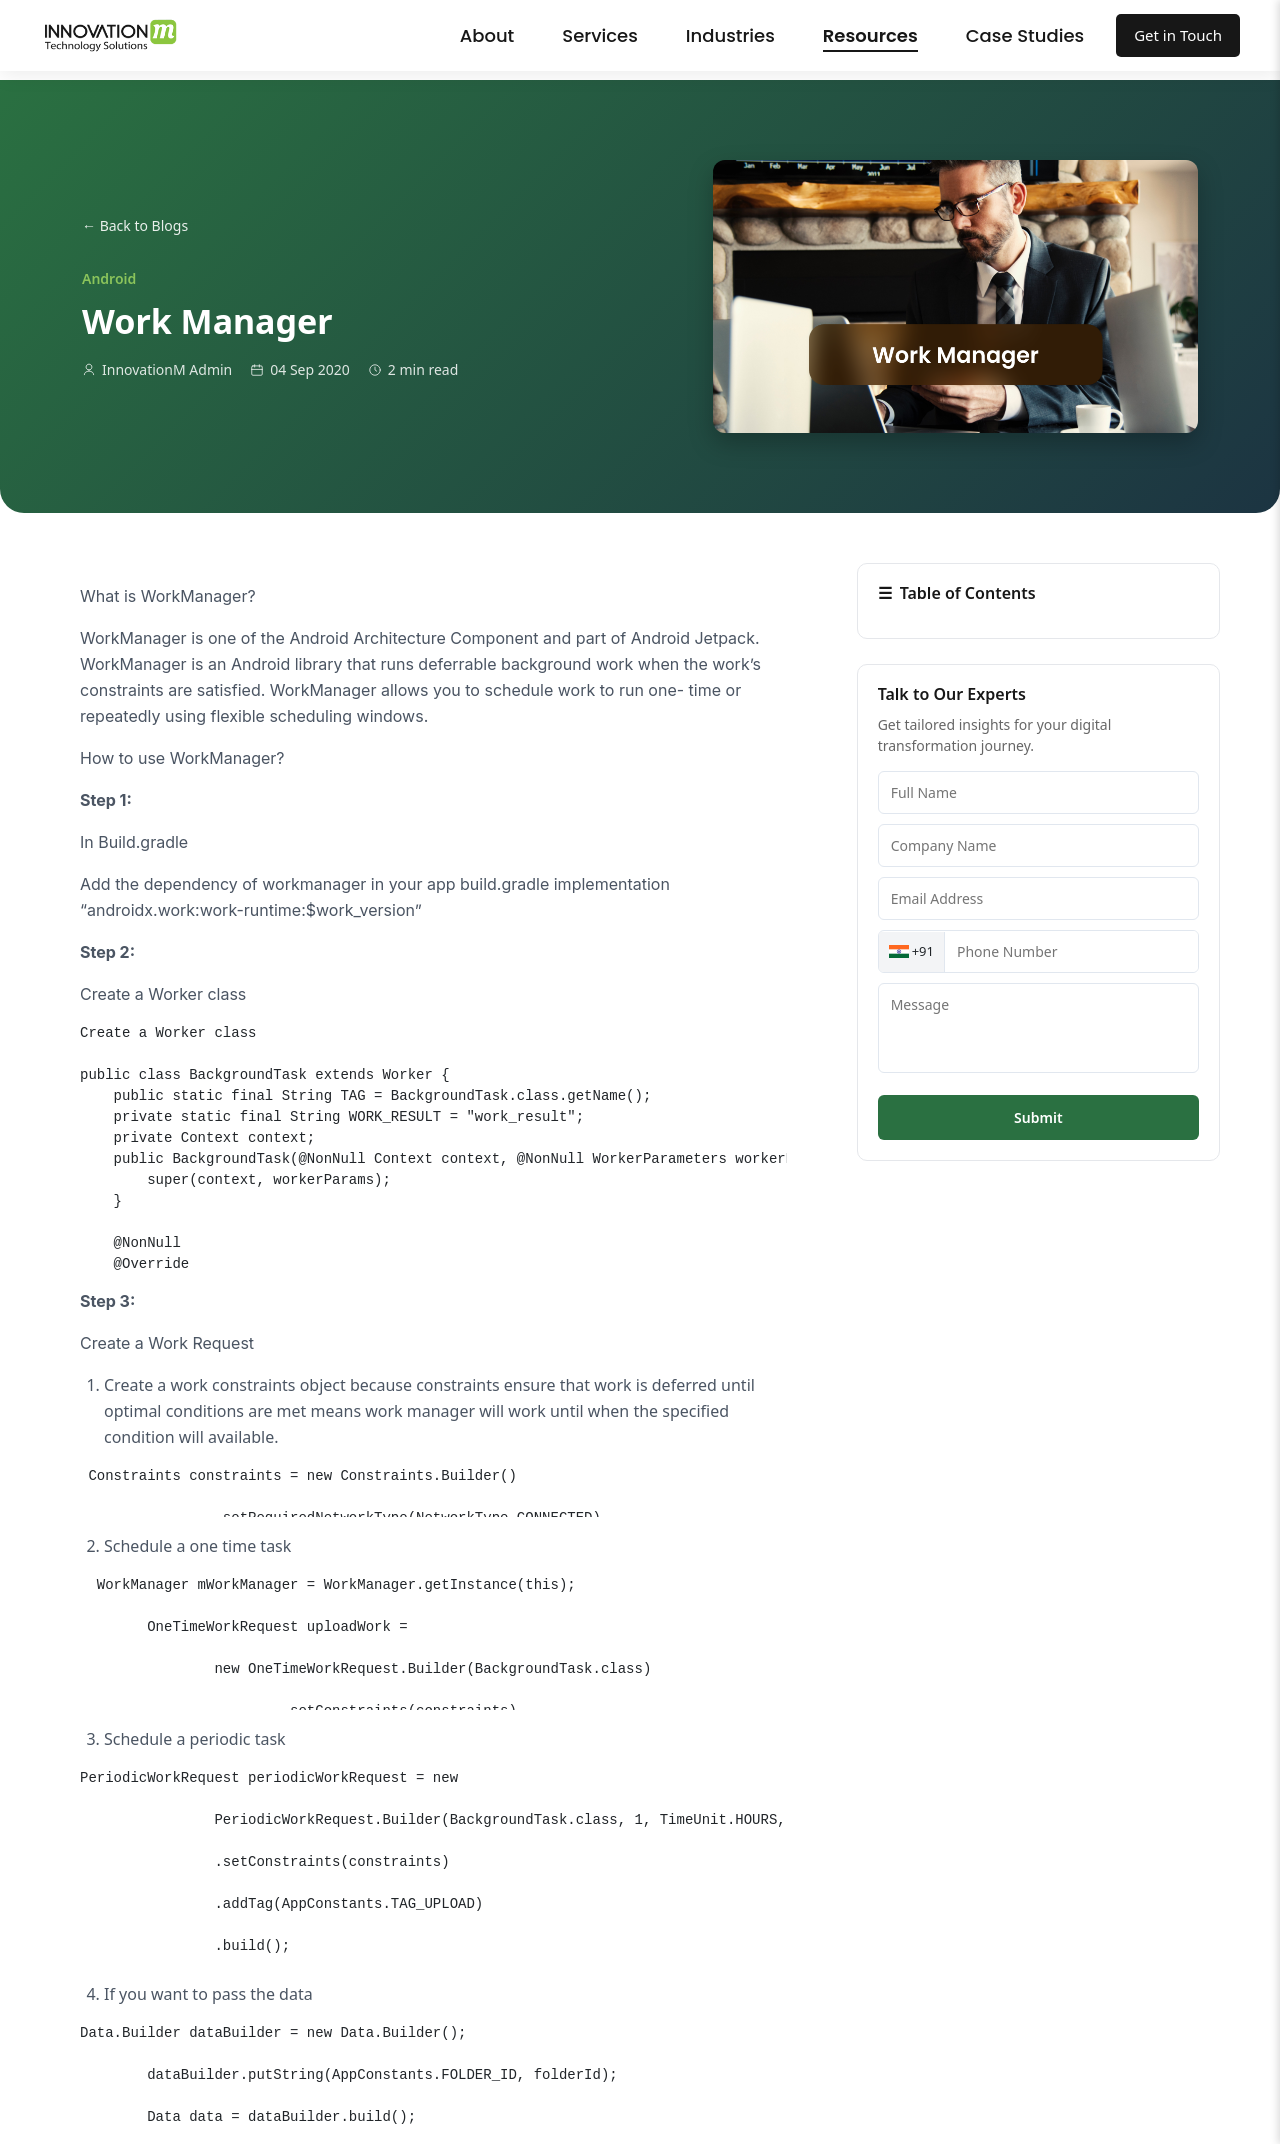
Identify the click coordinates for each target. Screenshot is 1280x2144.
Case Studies (1025, 35)
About (487, 35)
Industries (730, 35)
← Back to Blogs (135, 225)
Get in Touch (1178, 35)
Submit (1038, 1117)
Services (600, 35)
